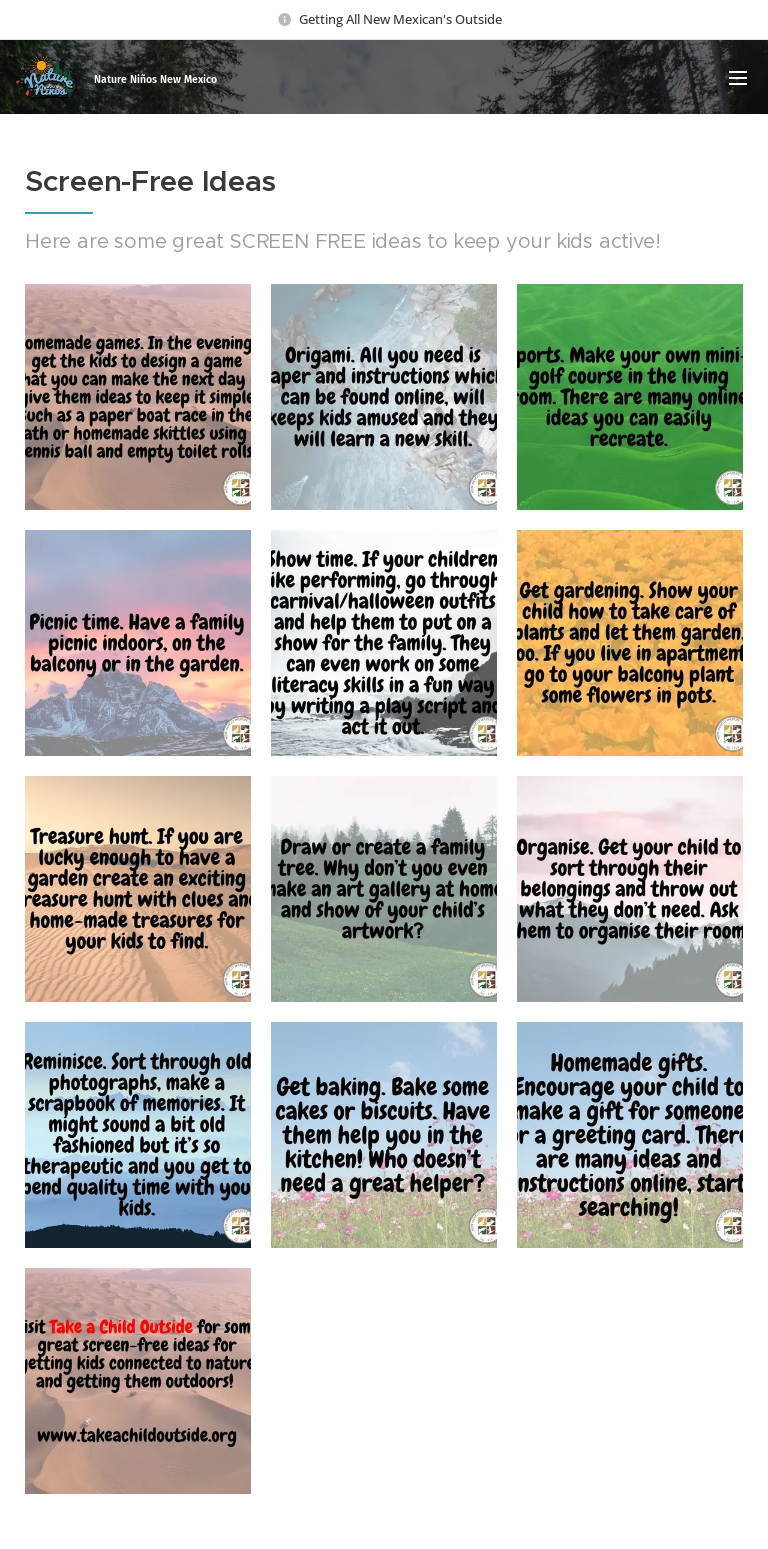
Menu (738, 78)
